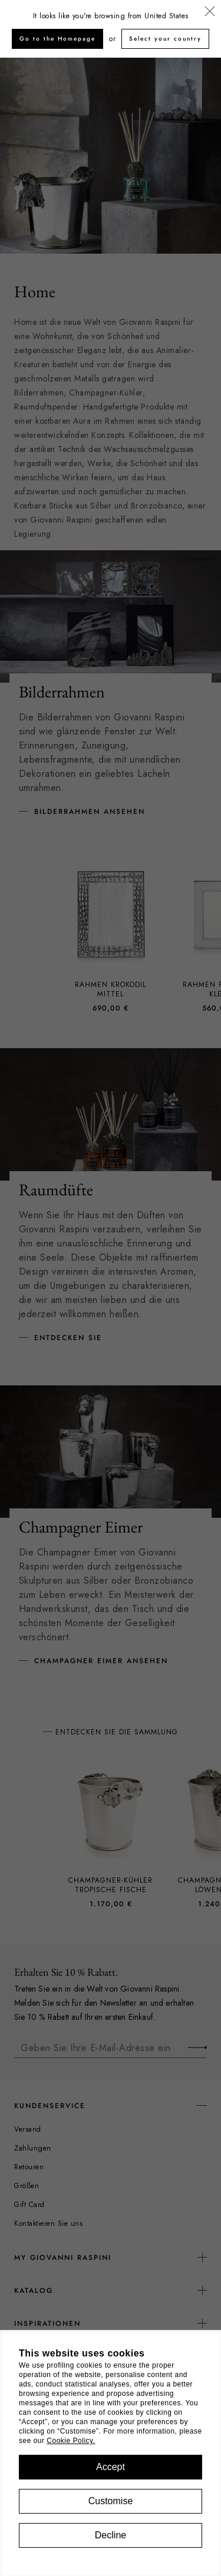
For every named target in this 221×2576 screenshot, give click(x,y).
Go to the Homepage (57, 38)
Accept (110, 2467)
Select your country (165, 38)
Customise (110, 2501)
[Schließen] (209, 12)
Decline (110, 2535)
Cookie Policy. (71, 2441)
